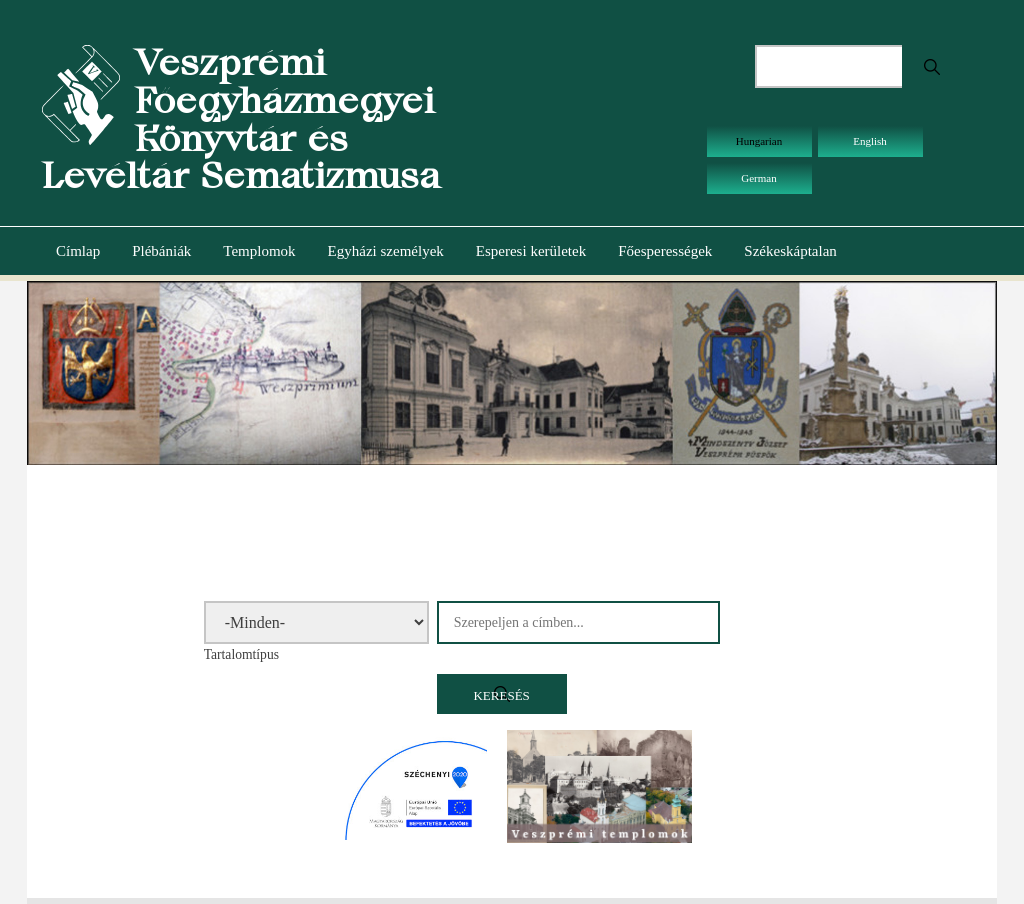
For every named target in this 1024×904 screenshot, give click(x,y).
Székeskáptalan (790, 251)
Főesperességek (665, 251)
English (870, 141)
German (758, 178)
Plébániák (161, 251)
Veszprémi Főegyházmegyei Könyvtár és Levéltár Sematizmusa (241, 119)
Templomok (259, 251)
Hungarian (759, 141)
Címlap (78, 251)
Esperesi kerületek (531, 251)
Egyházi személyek (386, 251)
